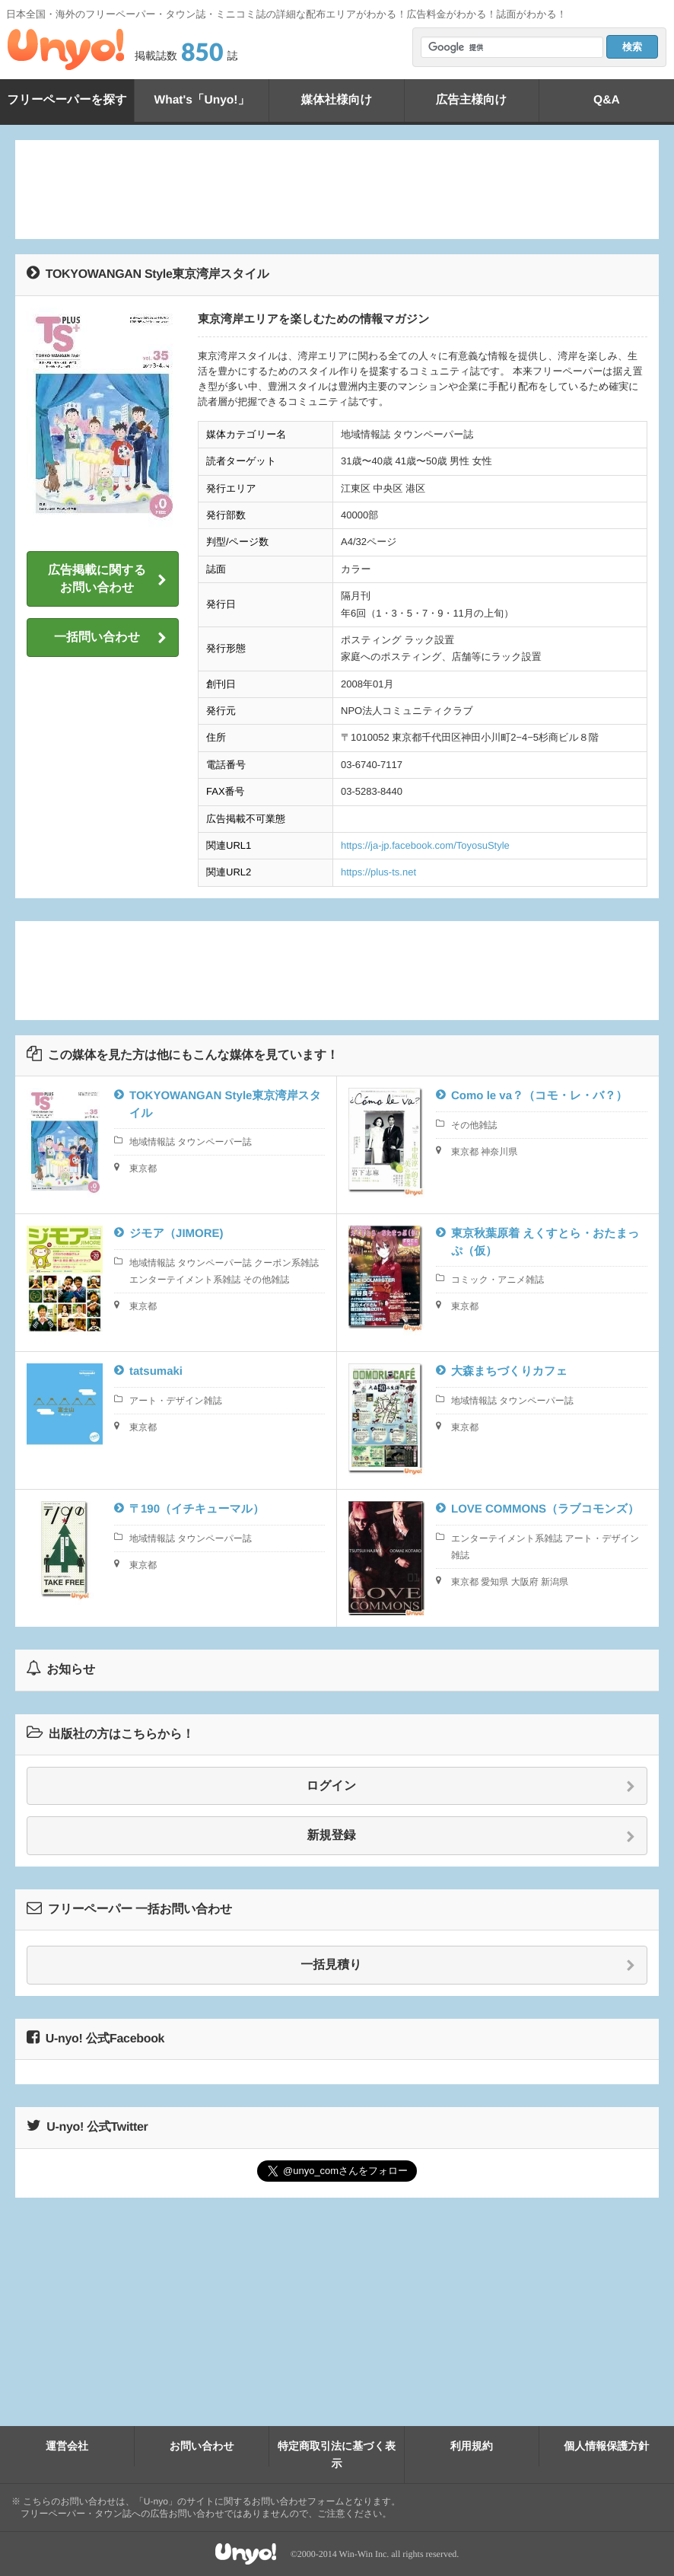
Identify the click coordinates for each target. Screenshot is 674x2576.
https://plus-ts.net (378, 872)
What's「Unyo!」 (202, 100)
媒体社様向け (336, 100)
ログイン (471, 1786)
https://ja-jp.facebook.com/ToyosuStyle (425, 845)
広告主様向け (470, 100)
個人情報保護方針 (606, 2446)
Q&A (607, 100)
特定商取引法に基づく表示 (337, 2454)
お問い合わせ (202, 2446)
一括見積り (467, 1965)
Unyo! (66, 49)
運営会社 (67, 2446)
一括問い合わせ (110, 638)
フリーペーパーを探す (67, 100)
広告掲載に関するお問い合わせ (107, 579)
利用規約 (471, 2446)
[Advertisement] (337, 189)
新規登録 (471, 1836)
